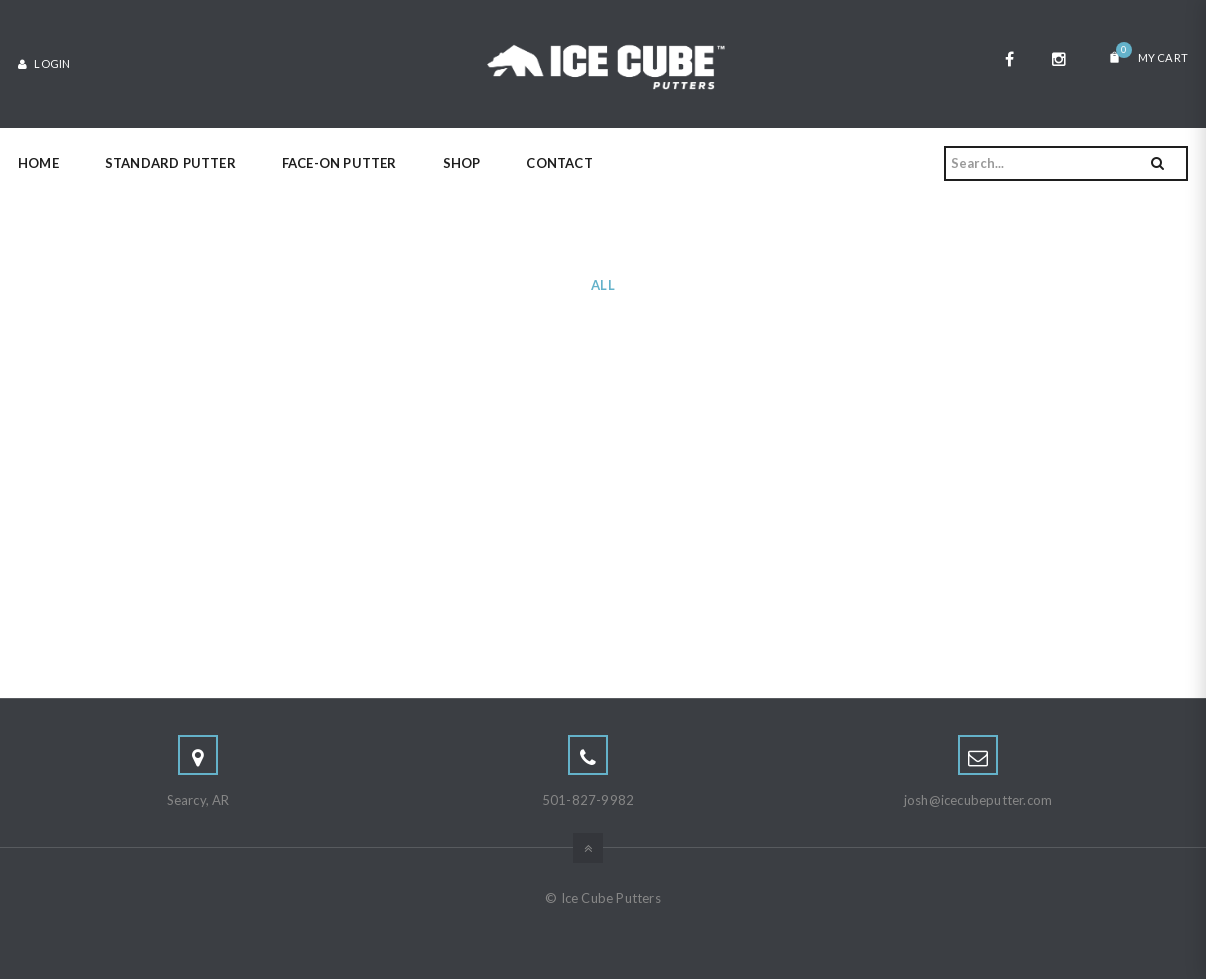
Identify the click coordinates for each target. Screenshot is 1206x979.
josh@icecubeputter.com (978, 800)
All (603, 285)
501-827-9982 (588, 800)
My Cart (1148, 54)
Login (44, 63)
